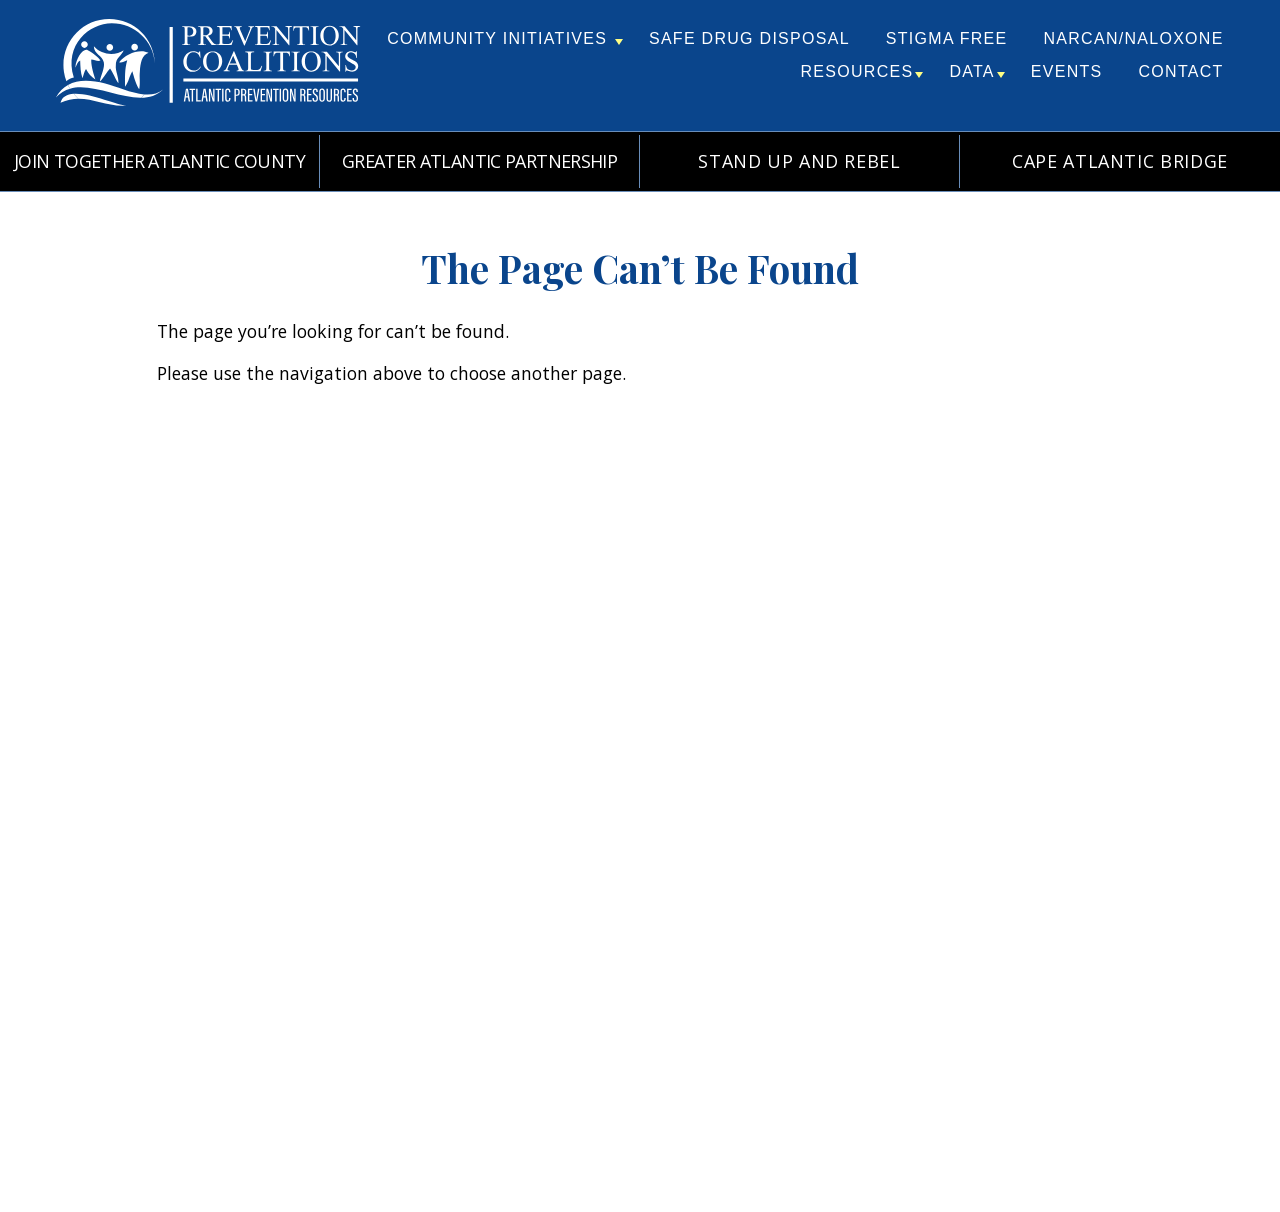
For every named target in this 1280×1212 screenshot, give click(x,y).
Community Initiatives (505, 38)
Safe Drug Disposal (749, 38)
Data (976, 71)
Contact (1181, 71)
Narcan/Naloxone (1133, 38)
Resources (862, 71)
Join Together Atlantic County (159, 161)
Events (1067, 71)
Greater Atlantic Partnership (479, 161)
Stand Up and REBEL (799, 161)
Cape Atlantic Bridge (1120, 161)
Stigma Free (947, 38)
